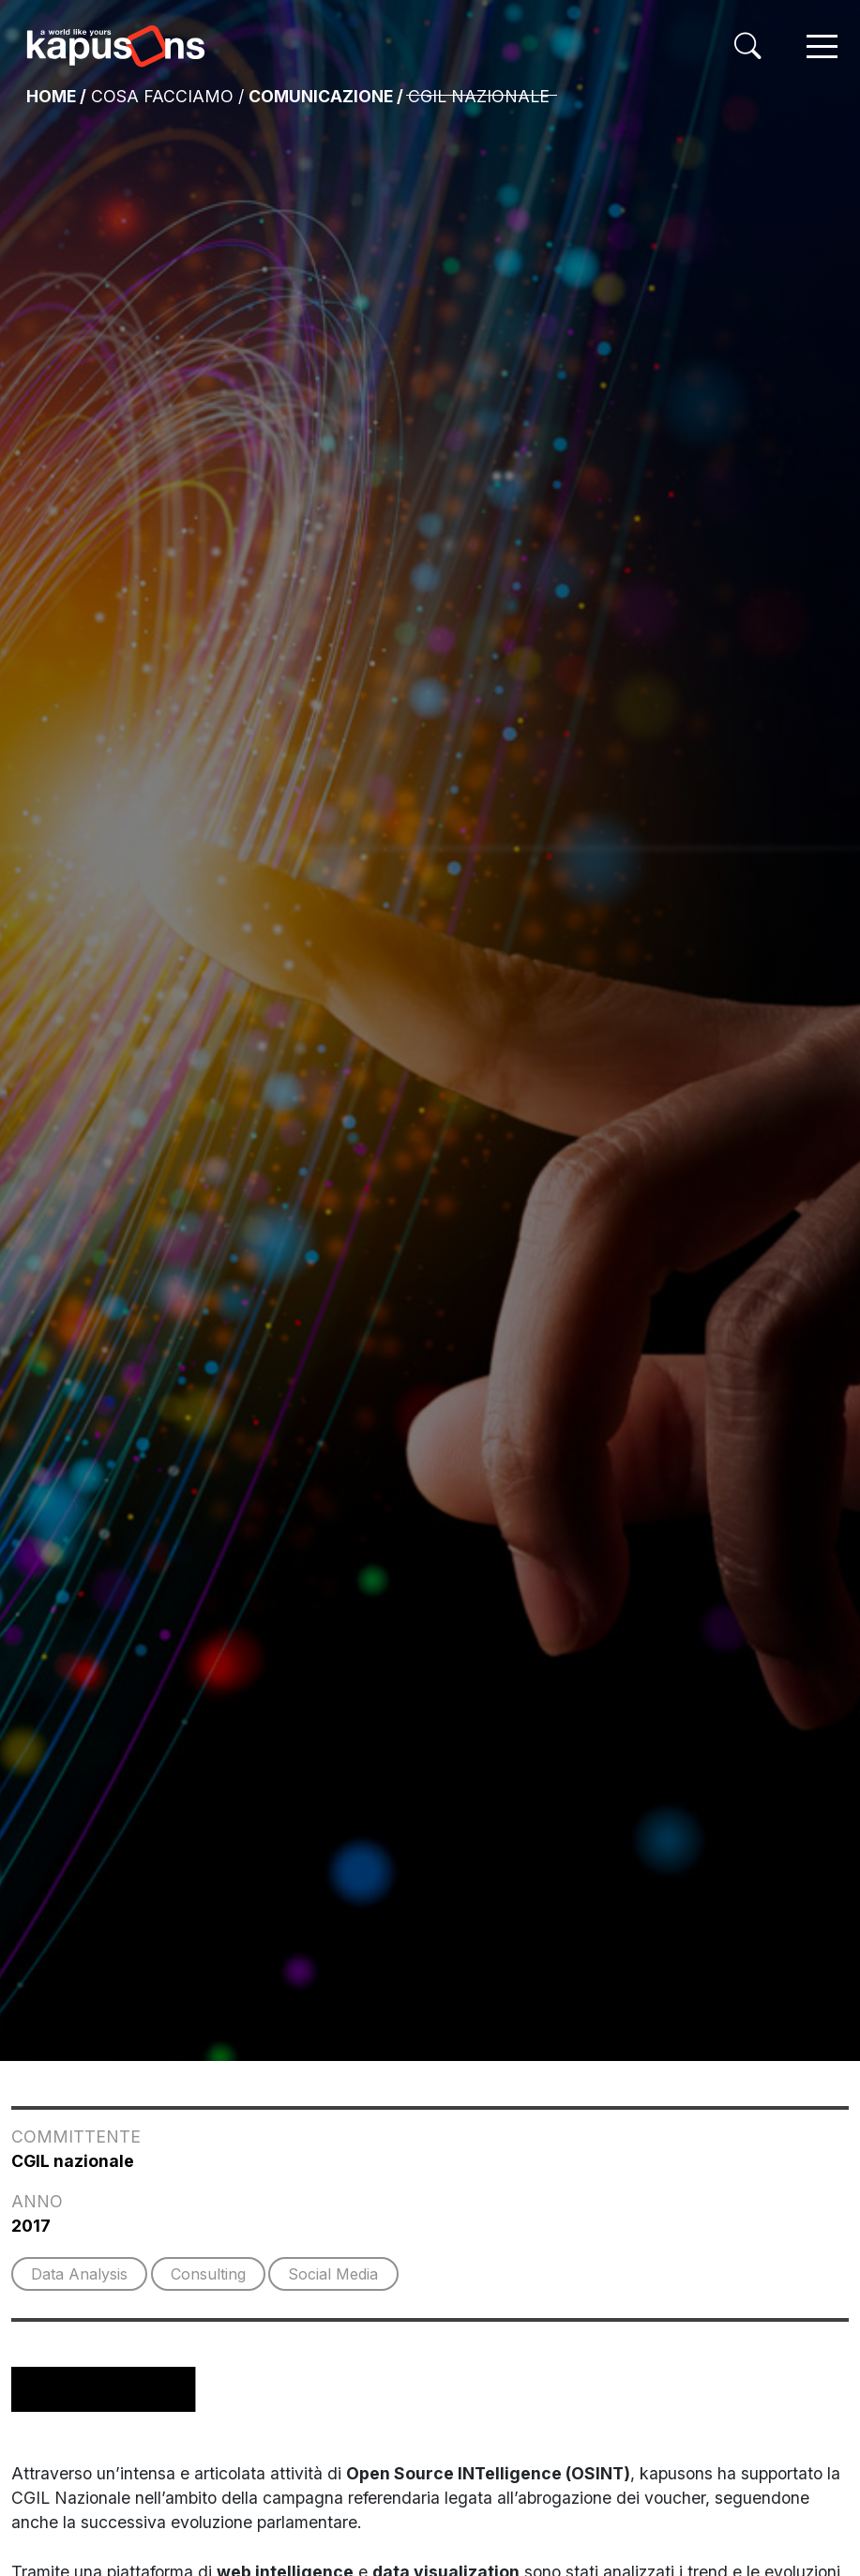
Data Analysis (79, 2274)
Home (51, 96)
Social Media (333, 2274)
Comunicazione (321, 96)
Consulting (208, 2274)
